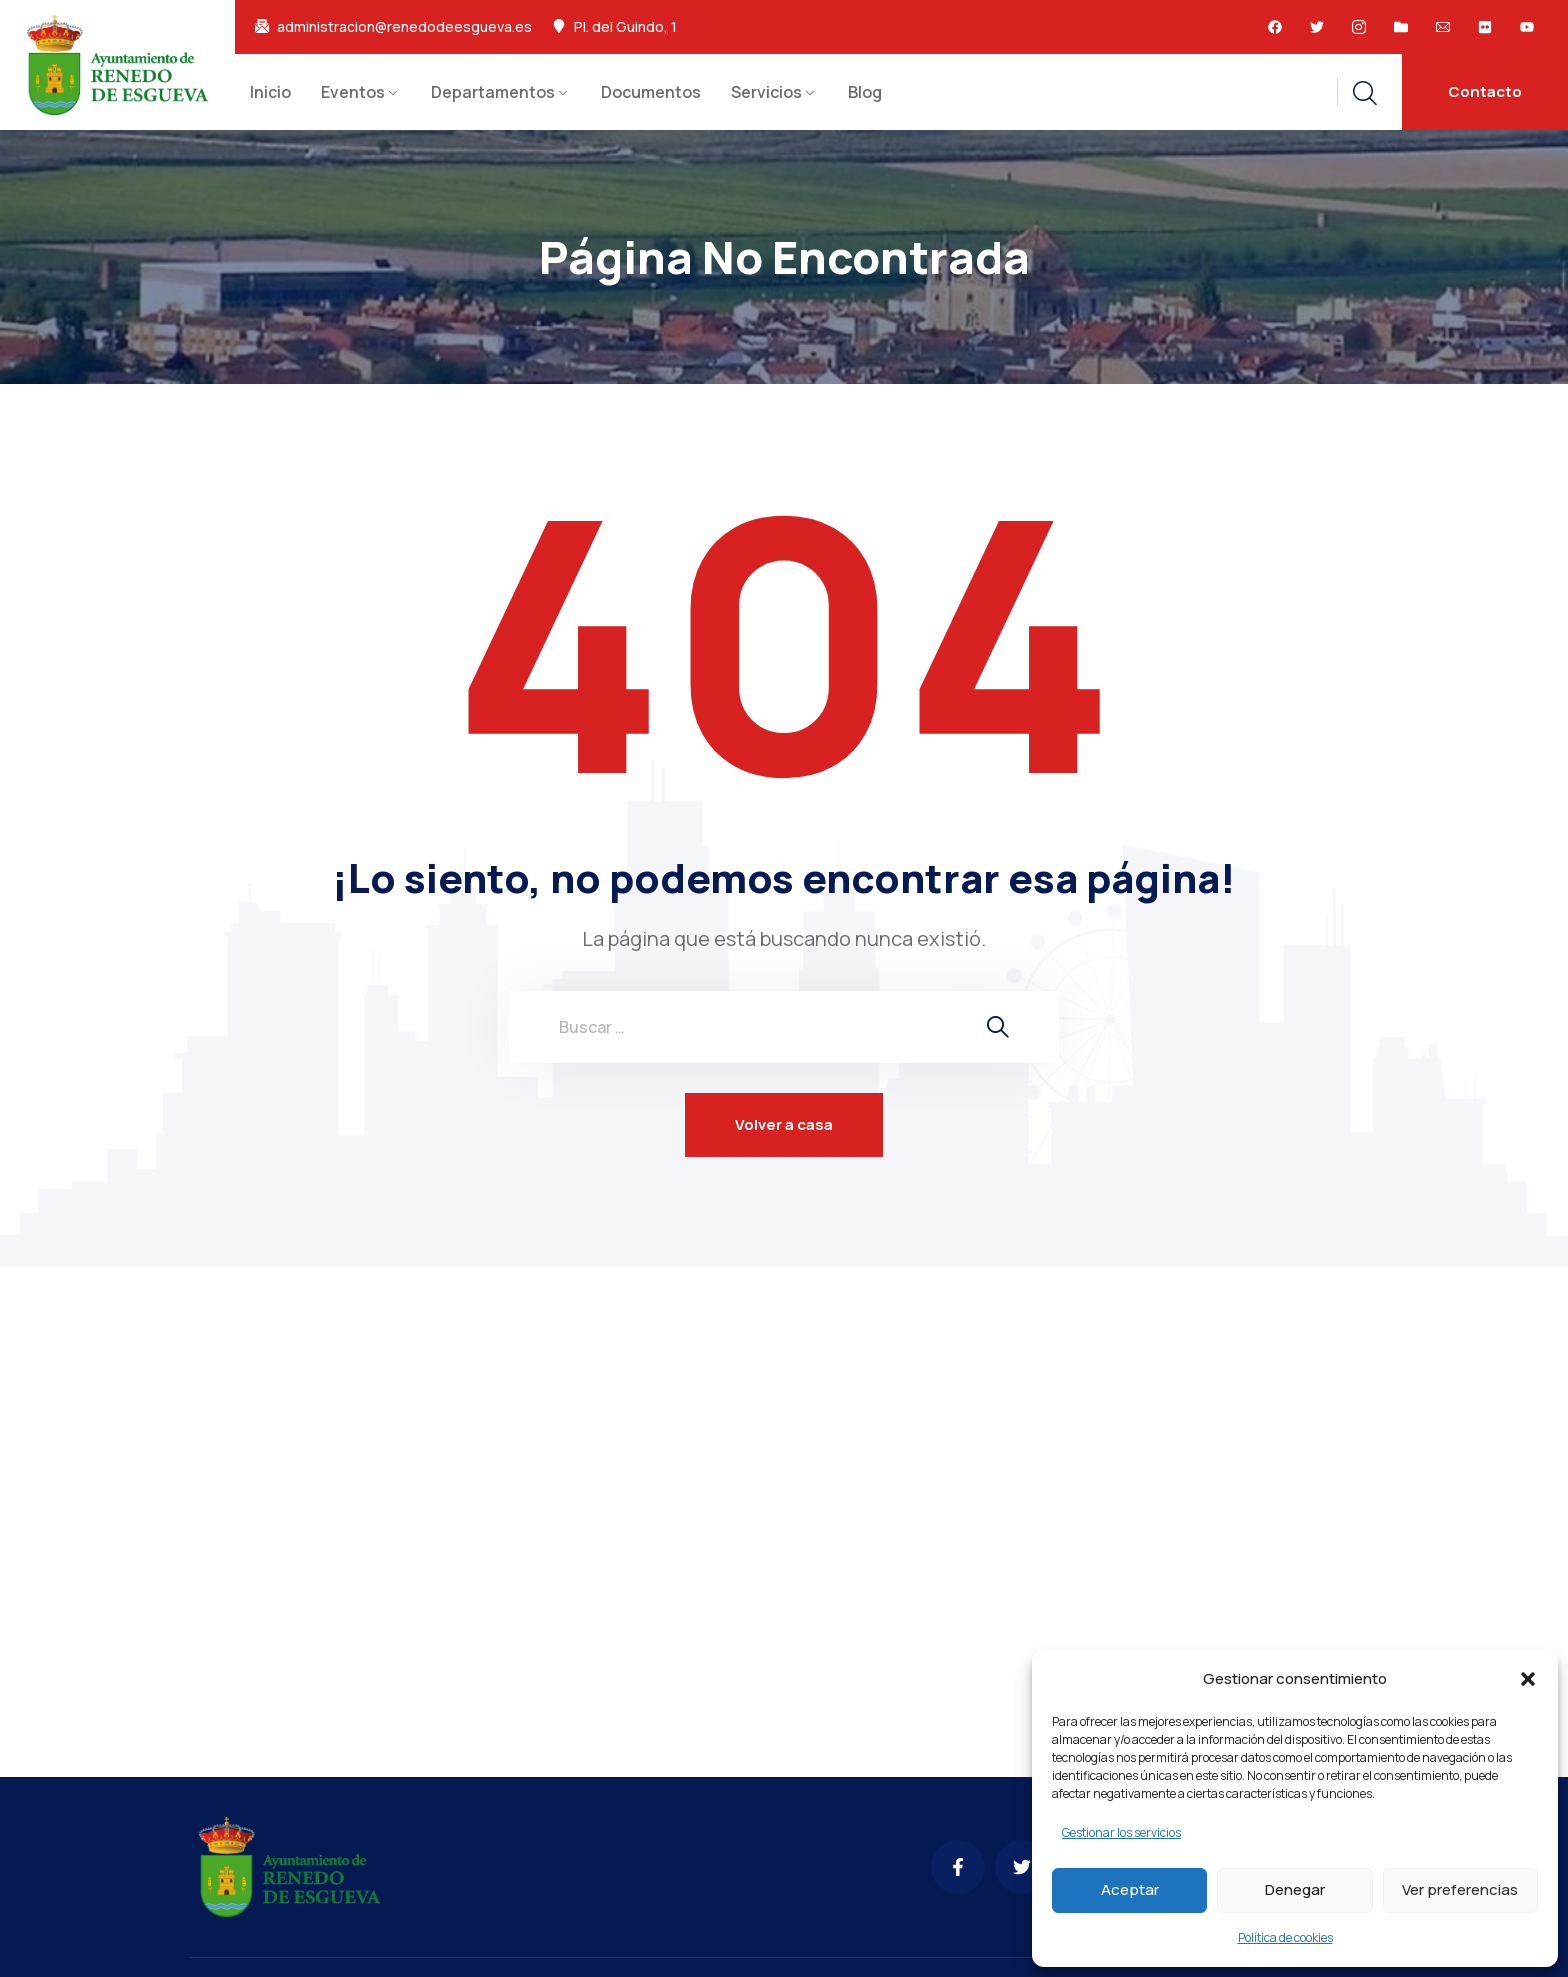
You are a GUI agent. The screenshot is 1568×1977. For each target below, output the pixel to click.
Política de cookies (1285, 1937)
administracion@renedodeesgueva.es (404, 27)
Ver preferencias (1460, 1889)
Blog (865, 92)
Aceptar (1130, 1889)
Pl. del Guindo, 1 (625, 27)
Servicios (766, 92)
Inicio (270, 92)
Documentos (651, 92)
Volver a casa (784, 1124)
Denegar (1295, 1889)
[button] (1528, 1679)
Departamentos (493, 92)
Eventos (353, 92)
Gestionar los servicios (1121, 1832)
